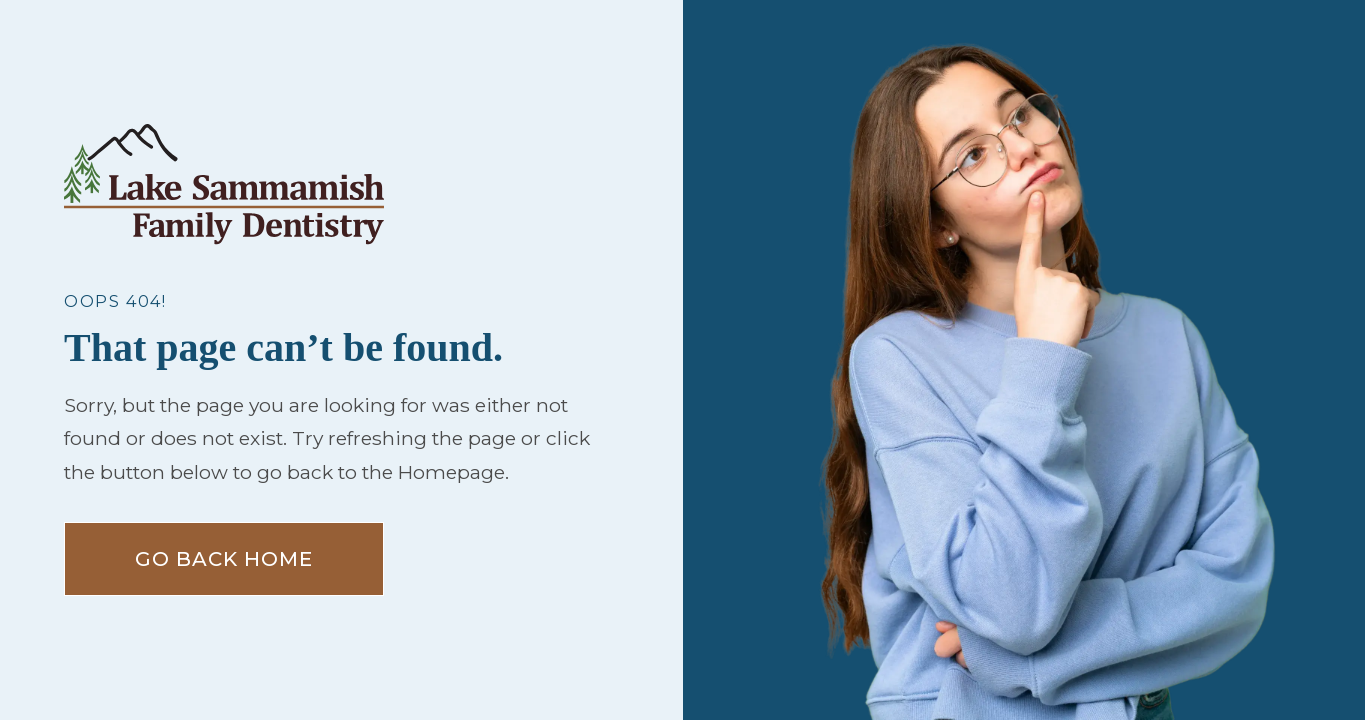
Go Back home (224, 559)
